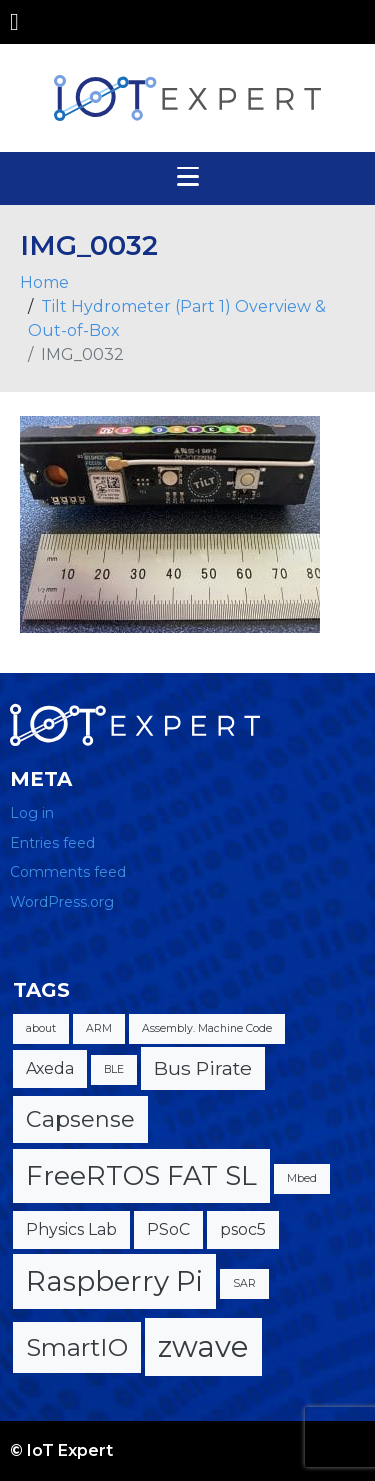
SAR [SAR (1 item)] (244, 1283)
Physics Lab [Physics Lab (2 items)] (71, 1229)
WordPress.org (62, 902)
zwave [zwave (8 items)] (203, 1346)
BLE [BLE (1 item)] (114, 1069)
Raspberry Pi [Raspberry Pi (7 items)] (114, 1281)
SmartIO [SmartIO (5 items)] (77, 1347)
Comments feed (68, 872)
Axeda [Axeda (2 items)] (50, 1068)
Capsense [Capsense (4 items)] (80, 1119)
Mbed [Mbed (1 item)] (302, 1178)
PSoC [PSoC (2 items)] (168, 1229)
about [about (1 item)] (41, 1028)
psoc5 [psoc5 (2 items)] (243, 1229)
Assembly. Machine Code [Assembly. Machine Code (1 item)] (207, 1028)
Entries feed (52, 843)
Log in (32, 813)
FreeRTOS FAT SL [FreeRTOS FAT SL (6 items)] (141, 1175)
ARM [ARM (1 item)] (99, 1028)
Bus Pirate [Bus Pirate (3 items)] (203, 1068)
